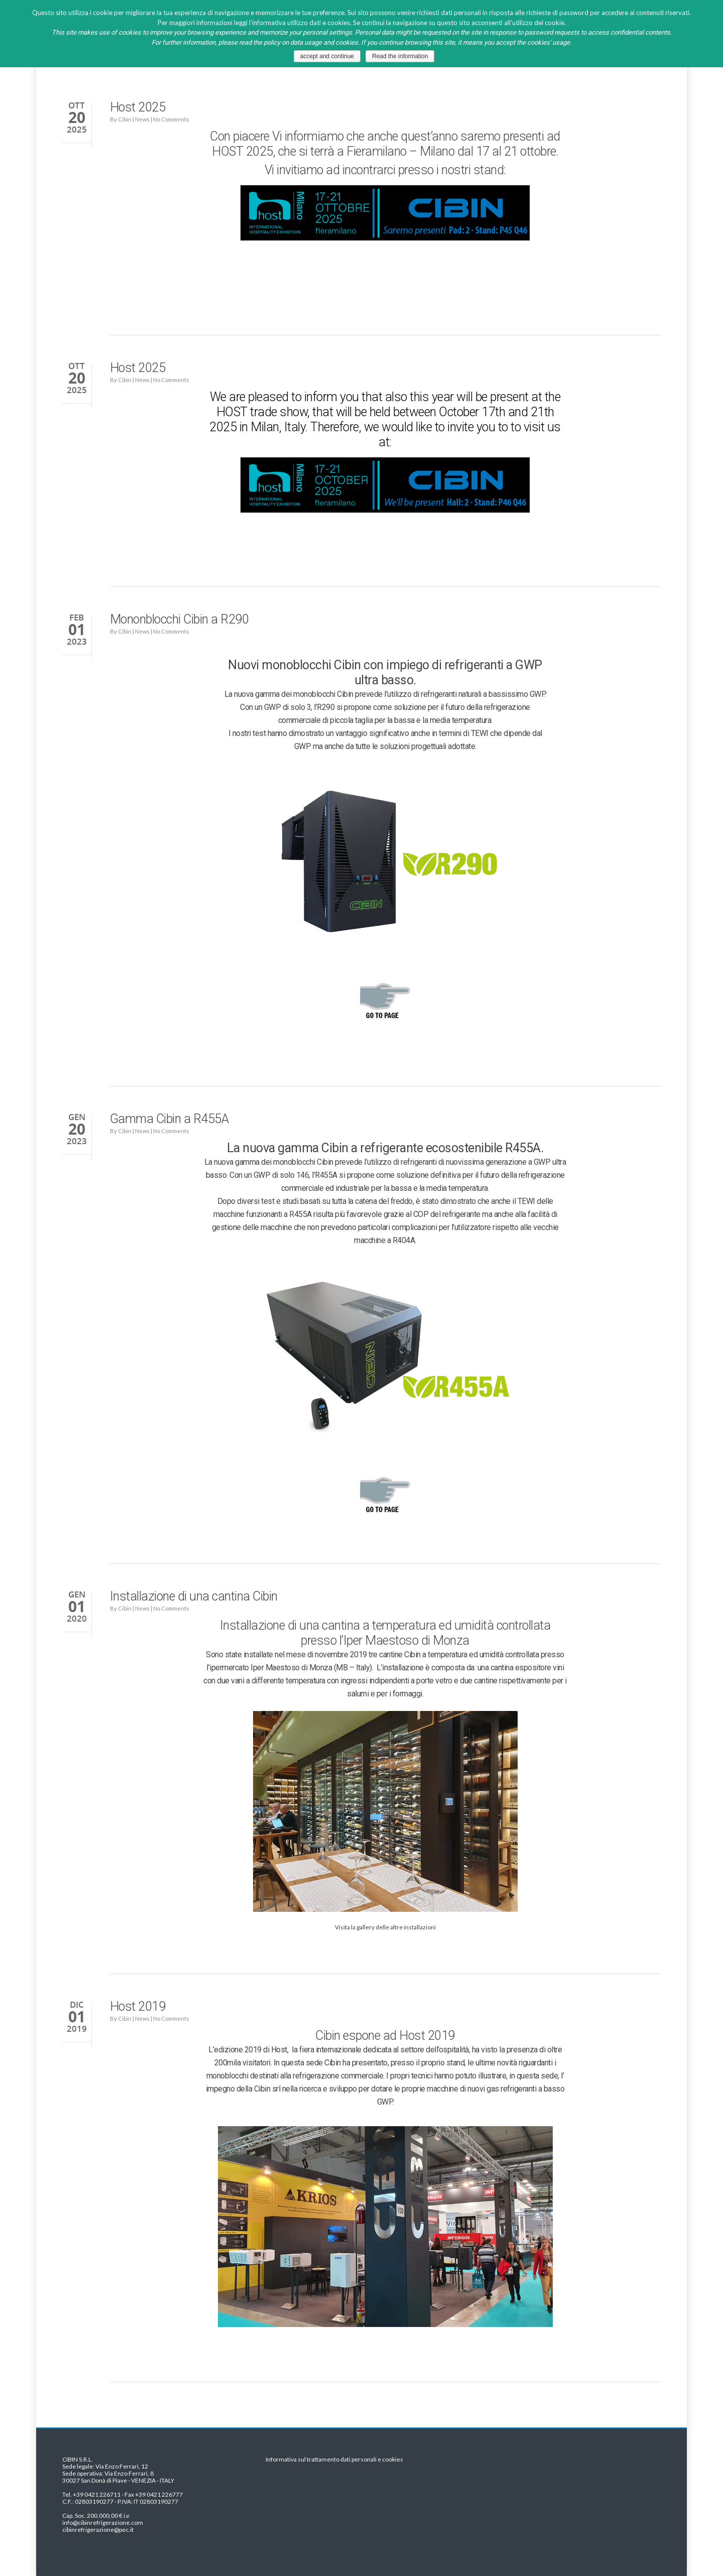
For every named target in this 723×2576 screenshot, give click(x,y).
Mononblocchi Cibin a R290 (179, 619)
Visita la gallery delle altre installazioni (385, 1927)
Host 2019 (138, 2006)
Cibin (125, 119)
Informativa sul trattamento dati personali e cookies (334, 2459)
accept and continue (327, 56)
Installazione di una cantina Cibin (194, 1596)
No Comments (171, 119)
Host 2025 (138, 107)
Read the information (400, 56)
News (142, 119)
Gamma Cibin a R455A (169, 1119)
